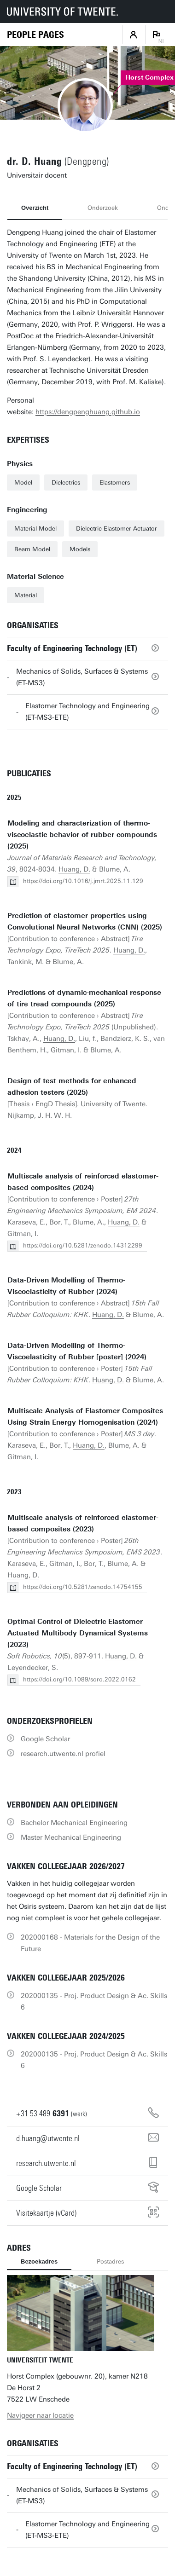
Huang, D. (74, 869)
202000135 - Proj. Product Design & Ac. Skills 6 (94, 2001)
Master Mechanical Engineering (71, 1837)
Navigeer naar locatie (40, 2415)
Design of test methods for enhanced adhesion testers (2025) (71, 1087)
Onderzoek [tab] (103, 207)
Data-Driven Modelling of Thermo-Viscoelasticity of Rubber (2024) (66, 1286)
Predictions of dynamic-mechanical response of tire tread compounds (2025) (84, 998)
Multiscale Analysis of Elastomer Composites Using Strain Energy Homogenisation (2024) (85, 1417)
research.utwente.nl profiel (63, 1754)
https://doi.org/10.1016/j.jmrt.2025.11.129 (83, 881)
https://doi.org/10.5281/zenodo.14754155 (82, 1586)
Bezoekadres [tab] (39, 2261)
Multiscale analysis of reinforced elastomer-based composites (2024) (82, 1182)
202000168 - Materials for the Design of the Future (90, 1943)
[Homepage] (35, 35)
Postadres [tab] (110, 2261)
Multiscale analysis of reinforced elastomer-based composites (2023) (82, 1523)
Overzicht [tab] (34, 207)
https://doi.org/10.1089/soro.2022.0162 (79, 1679)
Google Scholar (45, 1739)
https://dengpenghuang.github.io (87, 412)
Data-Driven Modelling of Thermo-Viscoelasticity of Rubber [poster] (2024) (76, 1351)
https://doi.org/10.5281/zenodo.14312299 (82, 1245)
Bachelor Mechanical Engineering (74, 1823)
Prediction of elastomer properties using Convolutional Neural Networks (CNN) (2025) (84, 921)
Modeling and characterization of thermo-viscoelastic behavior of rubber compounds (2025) (82, 834)
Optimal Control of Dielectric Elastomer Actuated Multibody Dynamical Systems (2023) (77, 1633)
